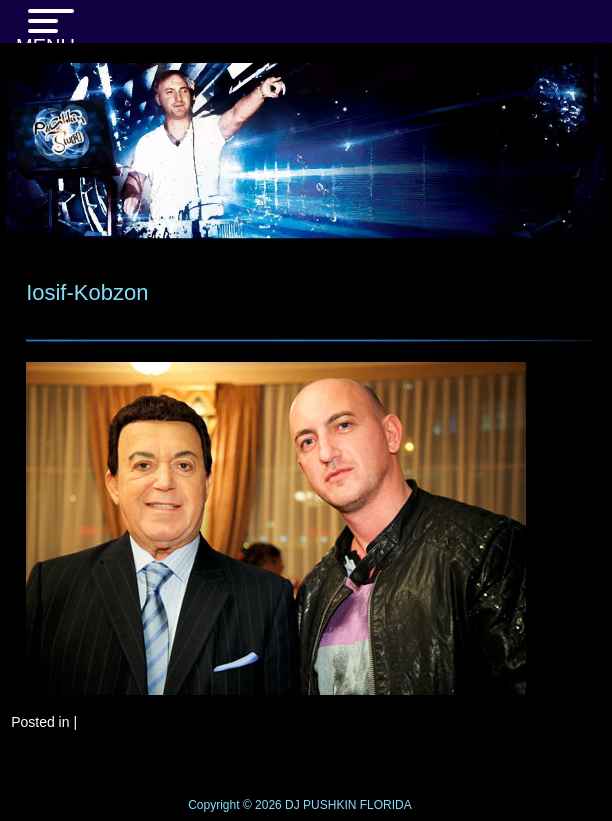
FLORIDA (386, 805)
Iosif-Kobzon (87, 292)
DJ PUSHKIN (319, 805)
